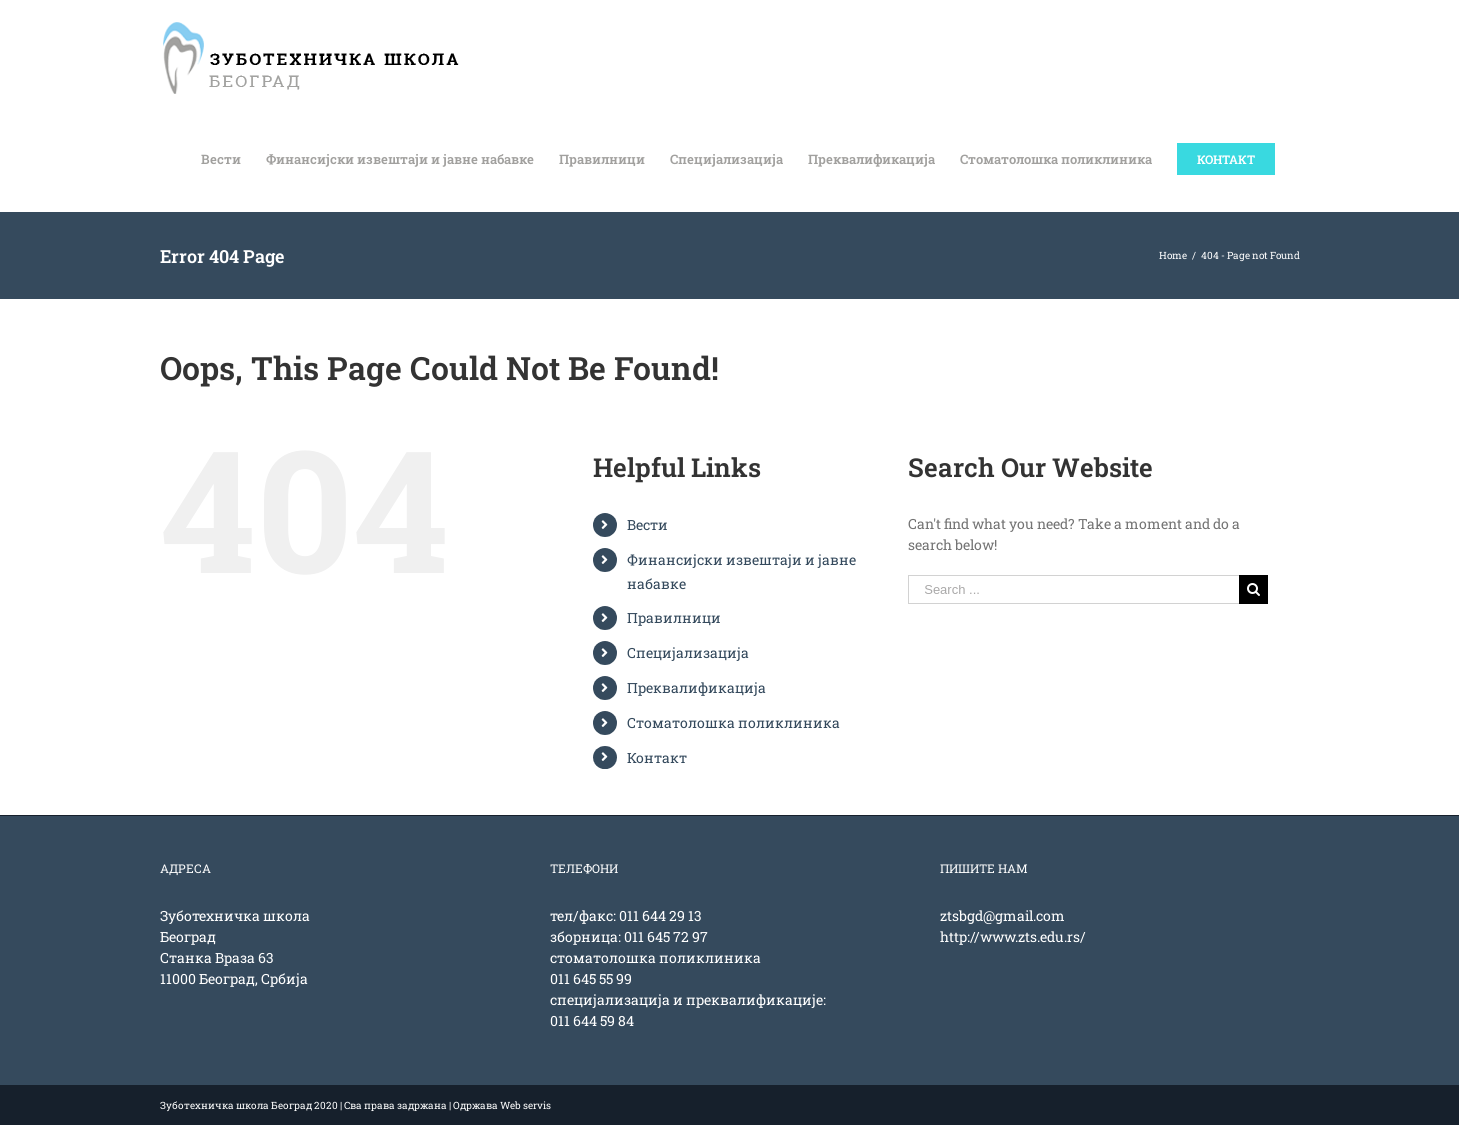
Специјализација (688, 652)
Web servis (525, 1105)
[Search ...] (1073, 589)
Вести (647, 524)
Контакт (657, 757)
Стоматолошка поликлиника (733, 722)
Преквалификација (696, 687)
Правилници (674, 617)
